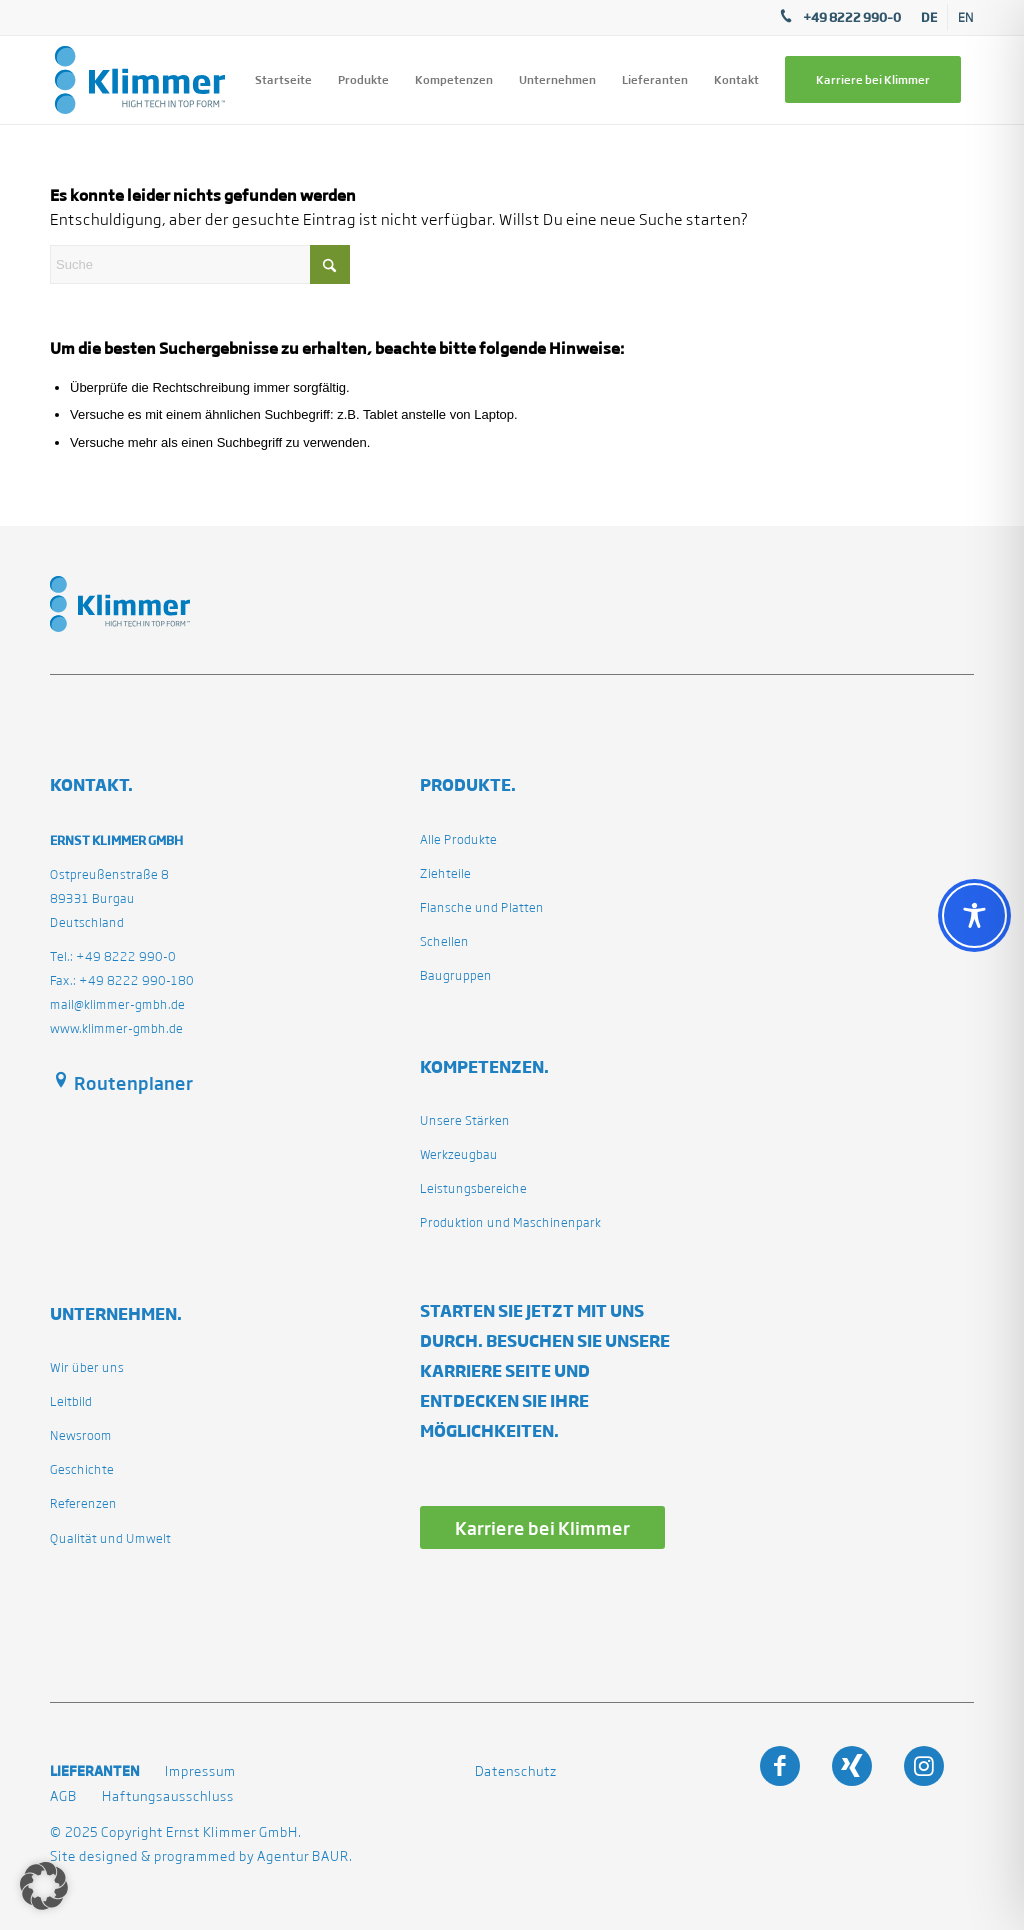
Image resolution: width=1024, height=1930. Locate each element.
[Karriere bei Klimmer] (542, 1527)
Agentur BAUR (303, 1856)
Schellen (444, 941)
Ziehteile (445, 873)
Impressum (200, 1771)
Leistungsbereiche (473, 1188)
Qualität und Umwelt (110, 1538)
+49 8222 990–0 (852, 17)
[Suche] (200, 264)
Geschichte (82, 1469)
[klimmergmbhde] (140, 80)
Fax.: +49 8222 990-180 (122, 980)
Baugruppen (456, 975)
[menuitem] (929, 17)
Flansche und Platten (482, 907)
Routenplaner (133, 1083)
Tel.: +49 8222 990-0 (113, 956)
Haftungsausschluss (168, 1796)
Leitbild (71, 1401)
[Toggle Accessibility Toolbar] (974, 915)
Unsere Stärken (465, 1120)
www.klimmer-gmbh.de (116, 1028)
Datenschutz (516, 1771)
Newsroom (81, 1435)
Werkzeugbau (459, 1154)
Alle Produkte (458, 839)
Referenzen (83, 1503)
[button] (44, 1886)
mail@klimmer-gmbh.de (117, 1004)
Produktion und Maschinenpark (510, 1222)
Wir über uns (87, 1367)
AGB (63, 1796)
